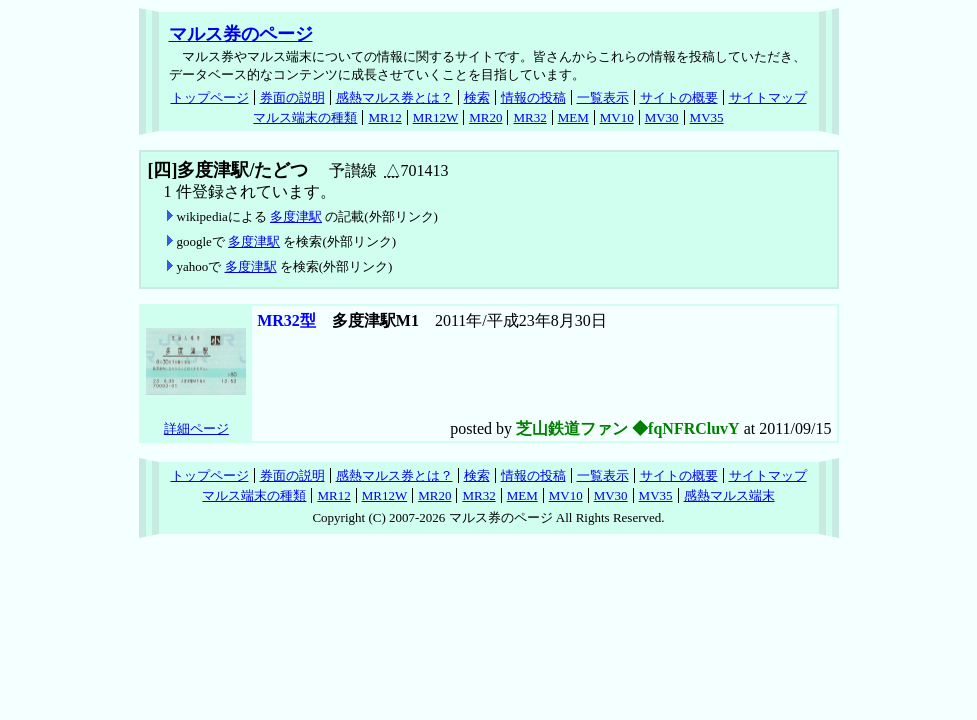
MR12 (384, 117)
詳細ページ (196, 428)
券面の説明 (292, 97)
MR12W (436, 117)
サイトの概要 (679, 97)
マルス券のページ (241, 34)
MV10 (617, 117)
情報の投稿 (533, 97)
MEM (573, 117)
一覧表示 (603, 97)
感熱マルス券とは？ (394, 97)
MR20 (485, 117)
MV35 (707, 117)
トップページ (210, 97)
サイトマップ (768, 97)
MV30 (662, 117)
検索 (477, 97)
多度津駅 (296, 216)
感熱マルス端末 (729, 495)
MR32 (529, 117)
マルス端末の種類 (305, 117)
